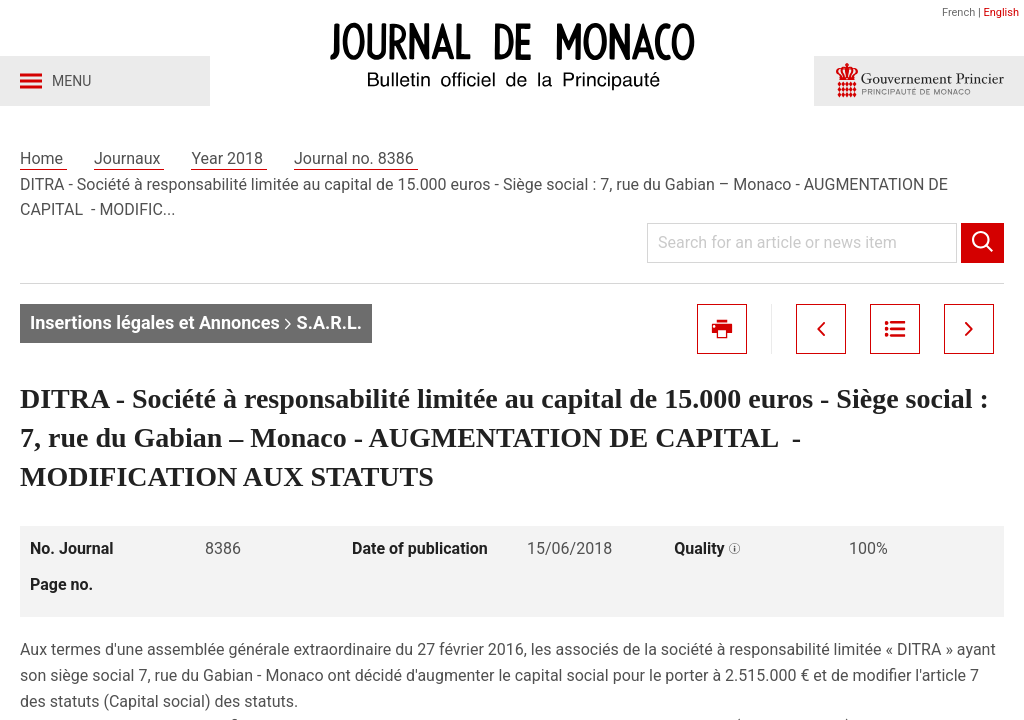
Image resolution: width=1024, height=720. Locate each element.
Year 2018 (229, 158)
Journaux (129, 158)
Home (43, 158)
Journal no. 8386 (356, 158)
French (958, 12)
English (1001, 12)
